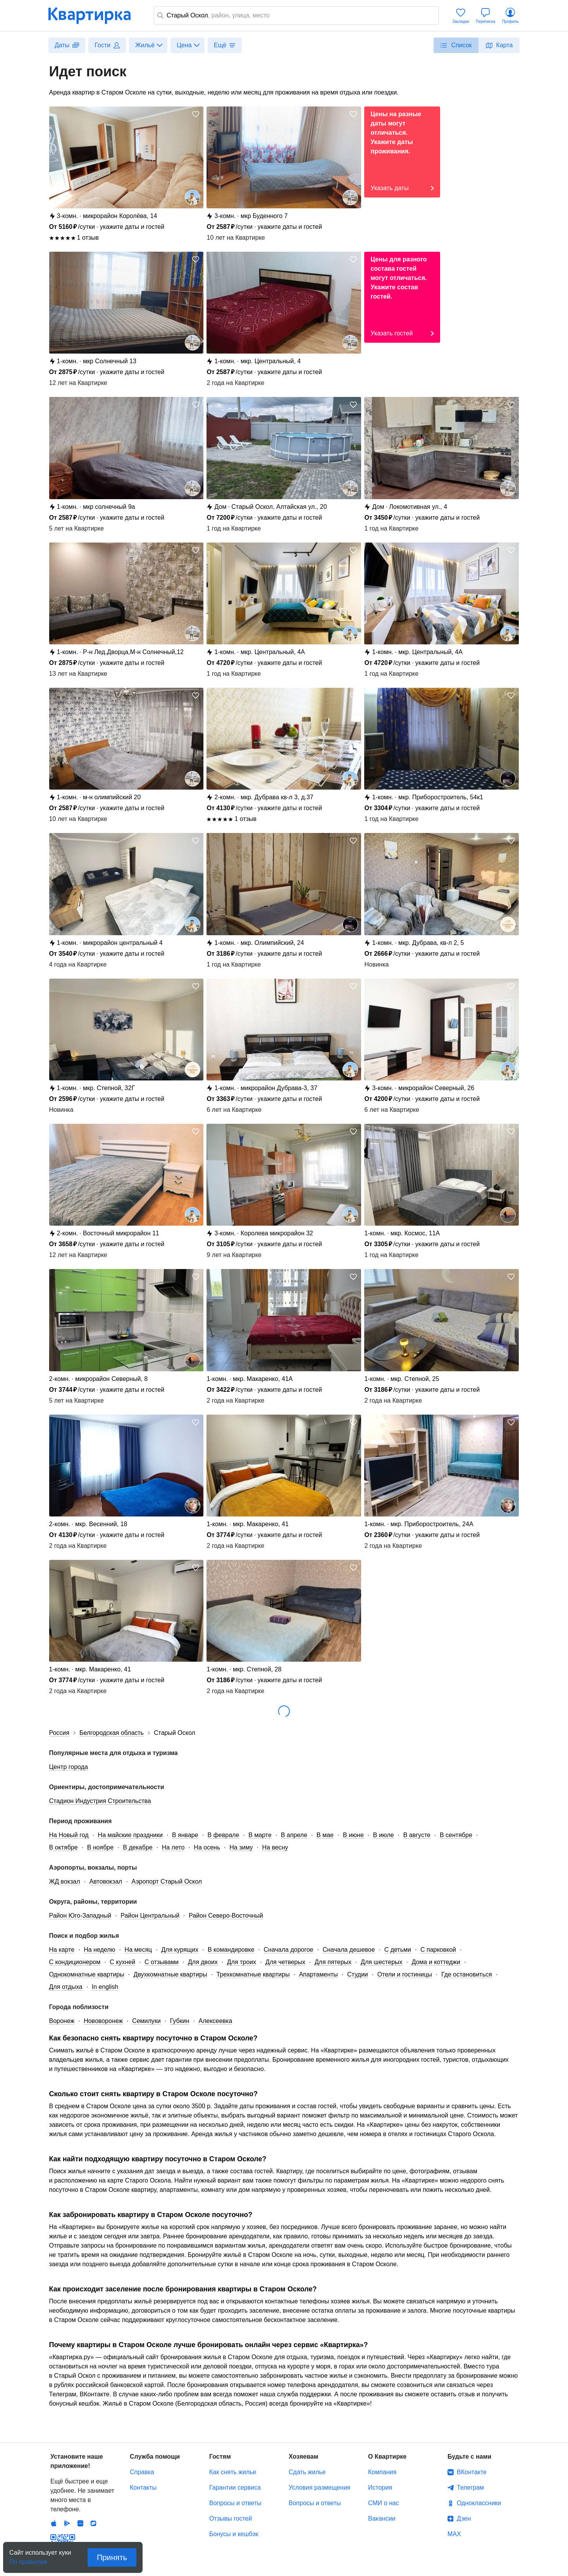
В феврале (223, 1835)
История (380, 2487)
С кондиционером (75, 1962)
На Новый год (69, 1835)
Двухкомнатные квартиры (170, 1974)
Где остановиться (466, 1974)
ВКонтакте (472, 2472)
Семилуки (146, 2021)
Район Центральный (149, 1915)
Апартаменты (318, 1974)
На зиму (241, 1847)
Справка (142, 2472)
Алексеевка (215, 2021)
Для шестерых (381, 1962)
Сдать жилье (307, 2472)
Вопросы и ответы (235, 2503)
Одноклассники (479, 2503)
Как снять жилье (232, 2472)
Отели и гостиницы (404, 1974)
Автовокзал (106, 1881)
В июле (383, 1835)
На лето (173, 1847)
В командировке (231, 1949)
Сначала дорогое (288, 1949)
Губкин (179, 2021)
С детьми (397, 1949)
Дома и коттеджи (436, 1962)
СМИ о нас (383, 2503)
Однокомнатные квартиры (86, 1974)
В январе (185, 1835)
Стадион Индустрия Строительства (100, 1801)
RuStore (93, 2486)
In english (105, 1987)
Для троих (241, 1962)
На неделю (99, 1949)
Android (67, 2486)
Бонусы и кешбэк (233, 2534)
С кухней (122, 1962)
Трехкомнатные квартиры (252, 1974)
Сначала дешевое (349, 1949)
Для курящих (179, 1949)
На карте (62, 1949)
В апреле (294, 1835)
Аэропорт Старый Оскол (166, 1881)
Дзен (464, 2518)
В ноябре (100, 1847)
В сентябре (456, 1835)
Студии (357, 1974)
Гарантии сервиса (235, 2487)
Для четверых (285, 1962)
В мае (325, 1835)
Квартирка (94, 15)
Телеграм (470, 2487)
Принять (112, 2557)
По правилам (28, 2560)
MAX (454, 2534)
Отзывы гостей (230, 2518)
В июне (353, 1835)
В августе (416, 1835)
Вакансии (382, 2518)
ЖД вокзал (64, 1881)
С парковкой (438, 1949)
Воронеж (62, 2021)
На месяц (138, 1949)
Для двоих (203, 1962)
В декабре (138, 1847)
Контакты (143, 2487)
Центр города (68, 1767)
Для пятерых (333, 1962)
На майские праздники (130, 1835)
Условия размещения (319, 2487)
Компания (382, 2472)
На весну (275, 1847)
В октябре (63, 1847)
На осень (207, 1847)
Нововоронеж (103, 2021)
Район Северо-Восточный (226, 1915)
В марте (260, 1835)
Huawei (80, 2486)
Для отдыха (66, 1987)
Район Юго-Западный (80, 1915)
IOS (53, 2486)
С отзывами (162, 1962)
